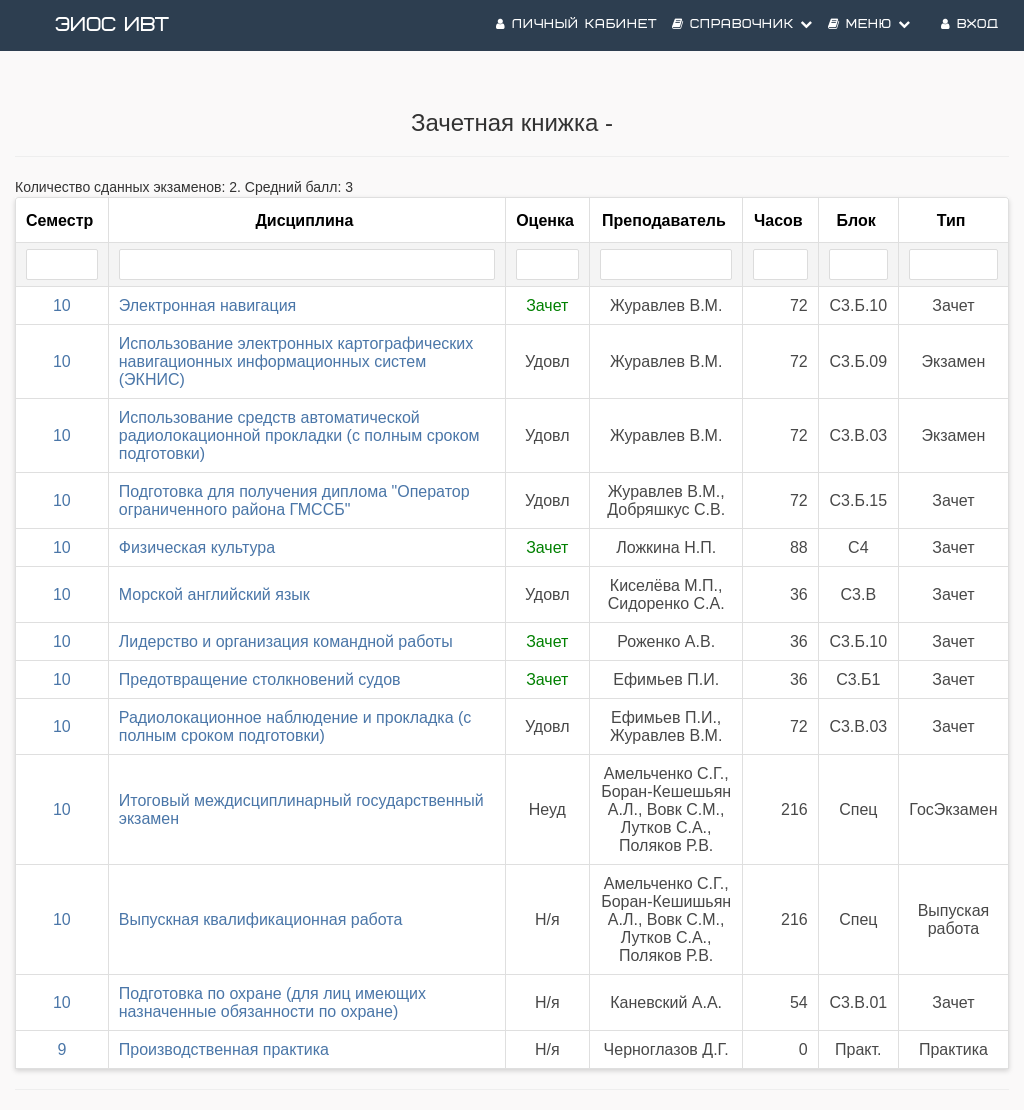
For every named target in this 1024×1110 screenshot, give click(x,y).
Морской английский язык (214, 594)
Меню (869, 24)
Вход (970, 24)
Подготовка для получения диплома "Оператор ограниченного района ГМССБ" (294, 500)
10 (62, 305)
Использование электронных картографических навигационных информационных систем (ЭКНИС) (296, 361)
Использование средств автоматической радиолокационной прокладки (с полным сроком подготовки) (299, 435)
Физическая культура (197, 547)
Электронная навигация (208, 305)
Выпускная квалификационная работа (261, 919)
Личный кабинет (576, 24)
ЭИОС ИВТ (112, 25)
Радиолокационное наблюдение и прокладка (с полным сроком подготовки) (295, 726)
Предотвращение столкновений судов (260, 679)
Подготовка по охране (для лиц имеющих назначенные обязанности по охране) (272, 1002)
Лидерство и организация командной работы (286, 641)
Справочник (742, 24)
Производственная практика (224, 1049)
